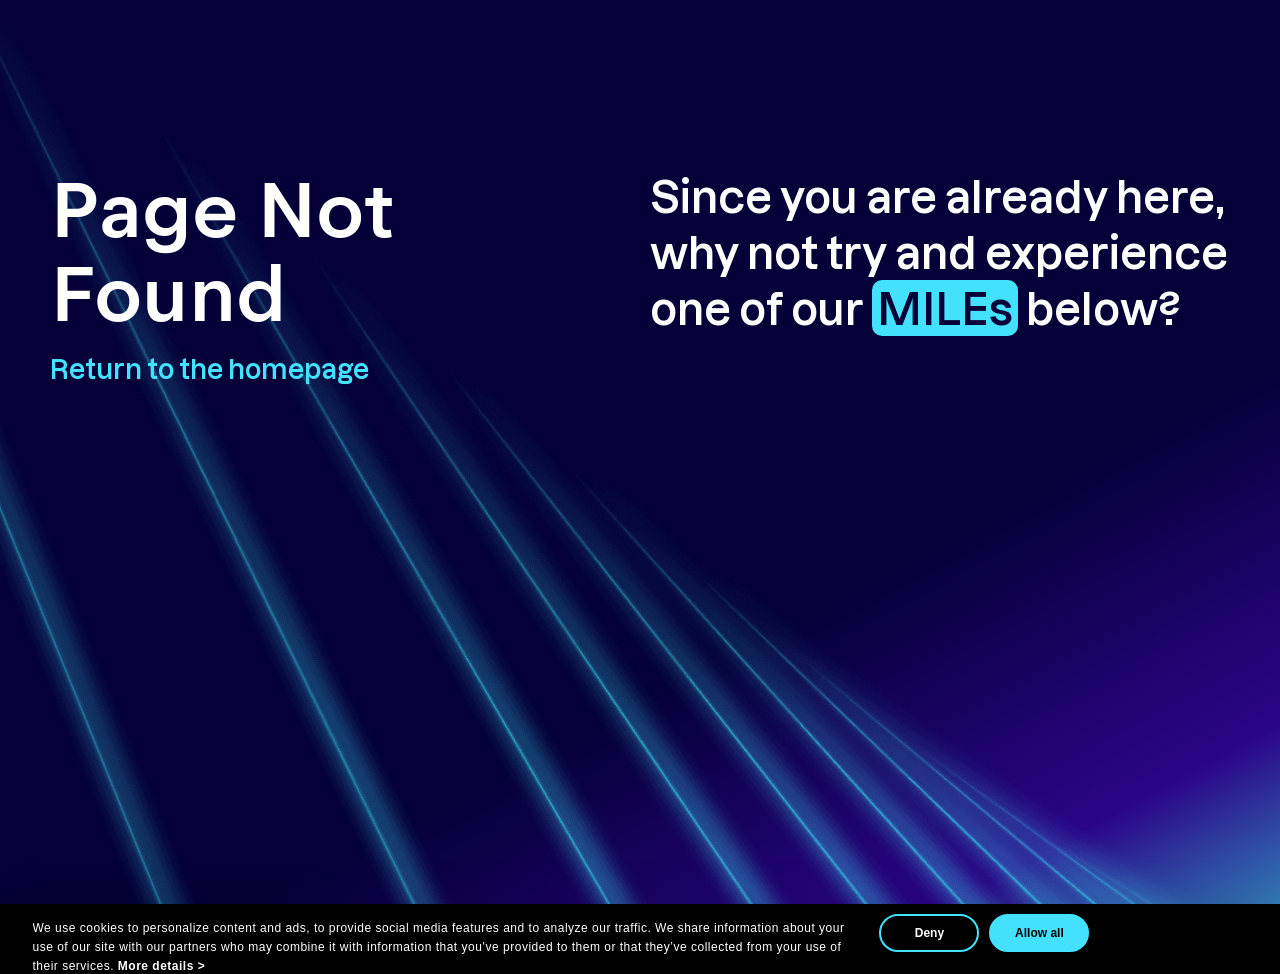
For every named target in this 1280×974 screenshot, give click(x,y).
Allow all (1039, 933)
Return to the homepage (209, 368)
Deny (929, 933)
